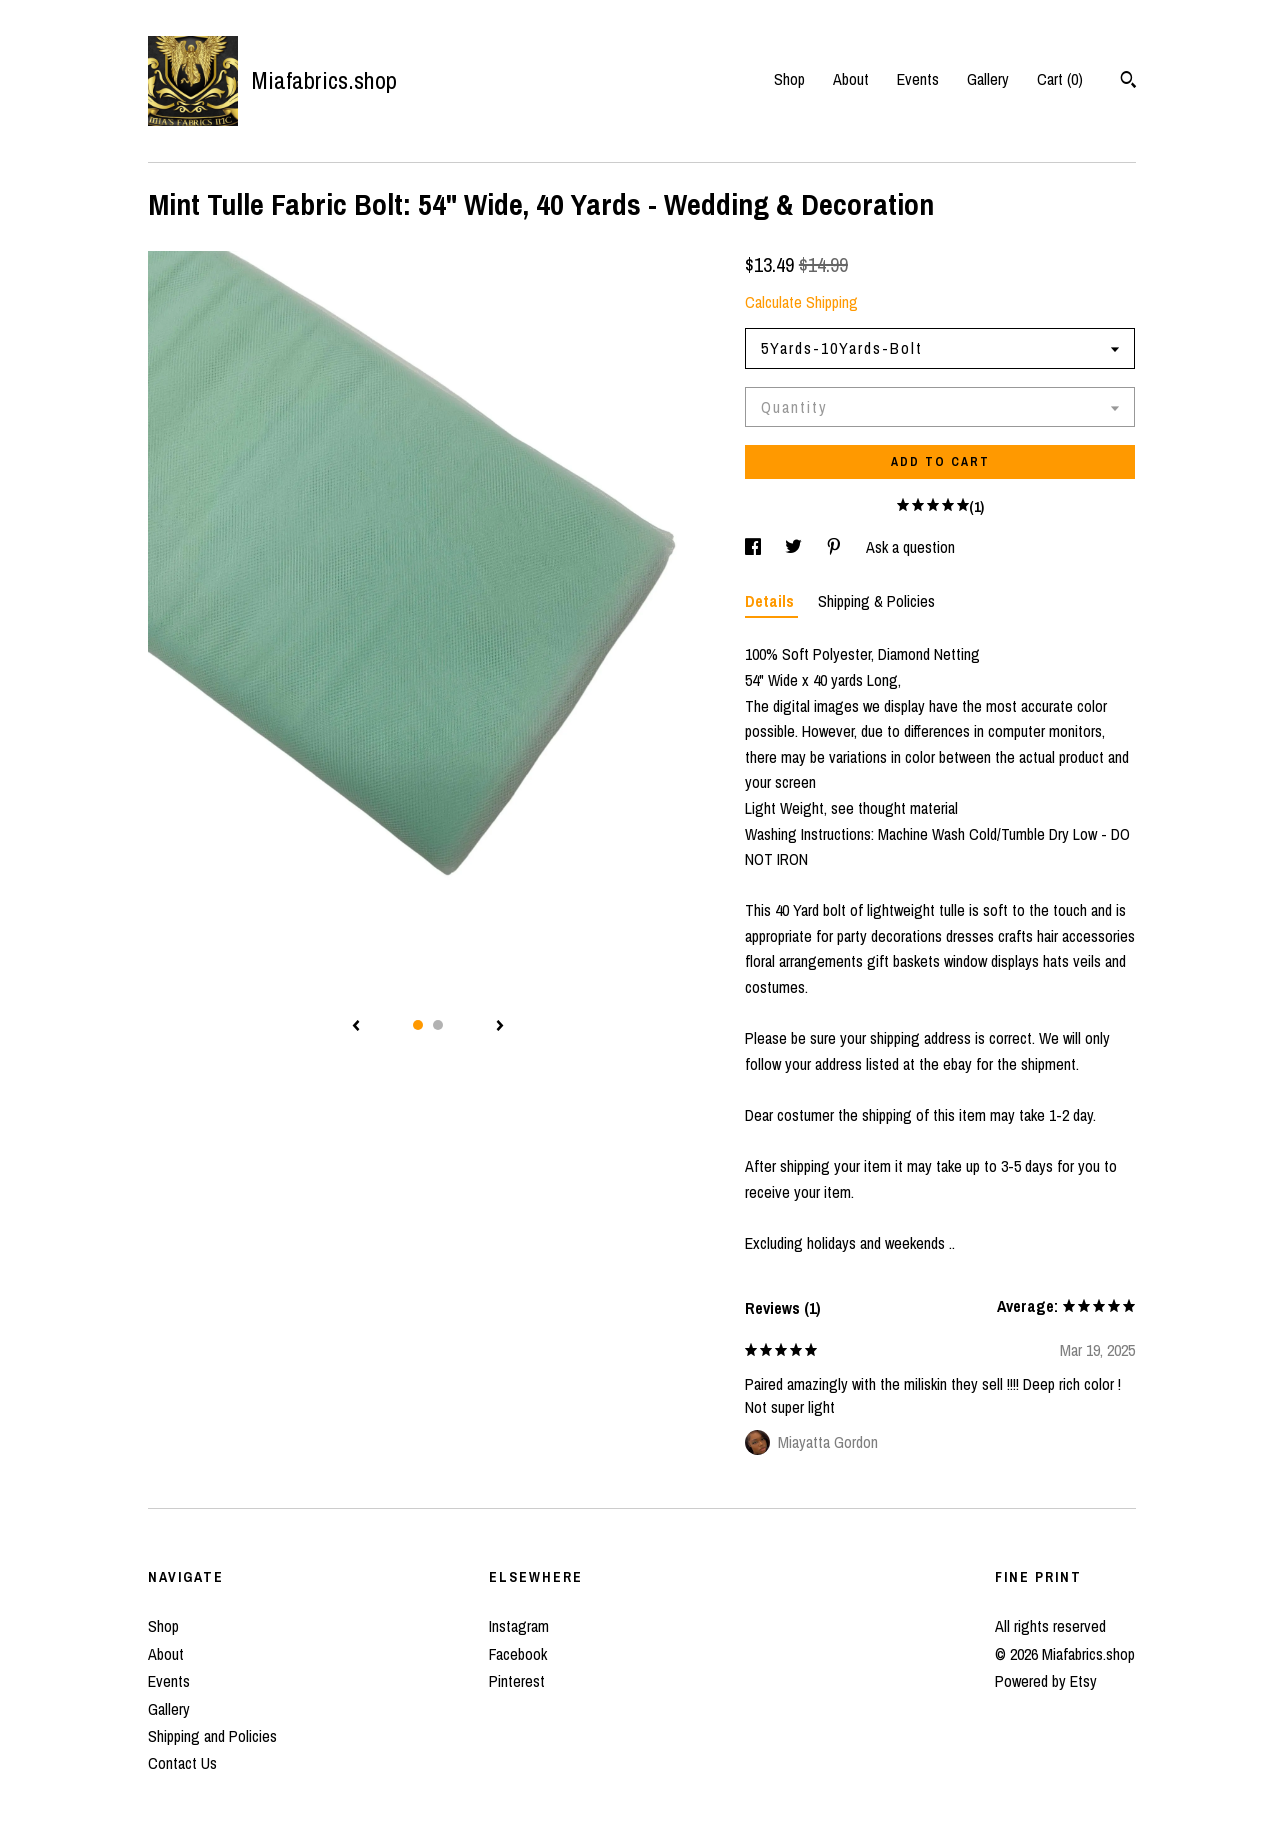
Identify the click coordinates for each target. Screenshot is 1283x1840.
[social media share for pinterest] (836, 547)
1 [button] (418, 1025)
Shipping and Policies (212, 1736)
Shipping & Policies (876, 601)
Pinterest (517, 1681)
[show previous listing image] (356, 1027)
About (851, 79)
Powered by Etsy (1046, 1681)
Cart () (1060, 79)
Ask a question (910, 547)
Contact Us (182, 1763)
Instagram (519, 1626)
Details (771, 601)
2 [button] (438, 1025)
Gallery (988, 79)
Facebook (518, 1654)
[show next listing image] (500, 1027)
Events (918, 79)
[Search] (1128, 82)
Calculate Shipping (801, 302)
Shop (789, 79)
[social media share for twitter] (795, 547)
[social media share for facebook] (755, 547)
